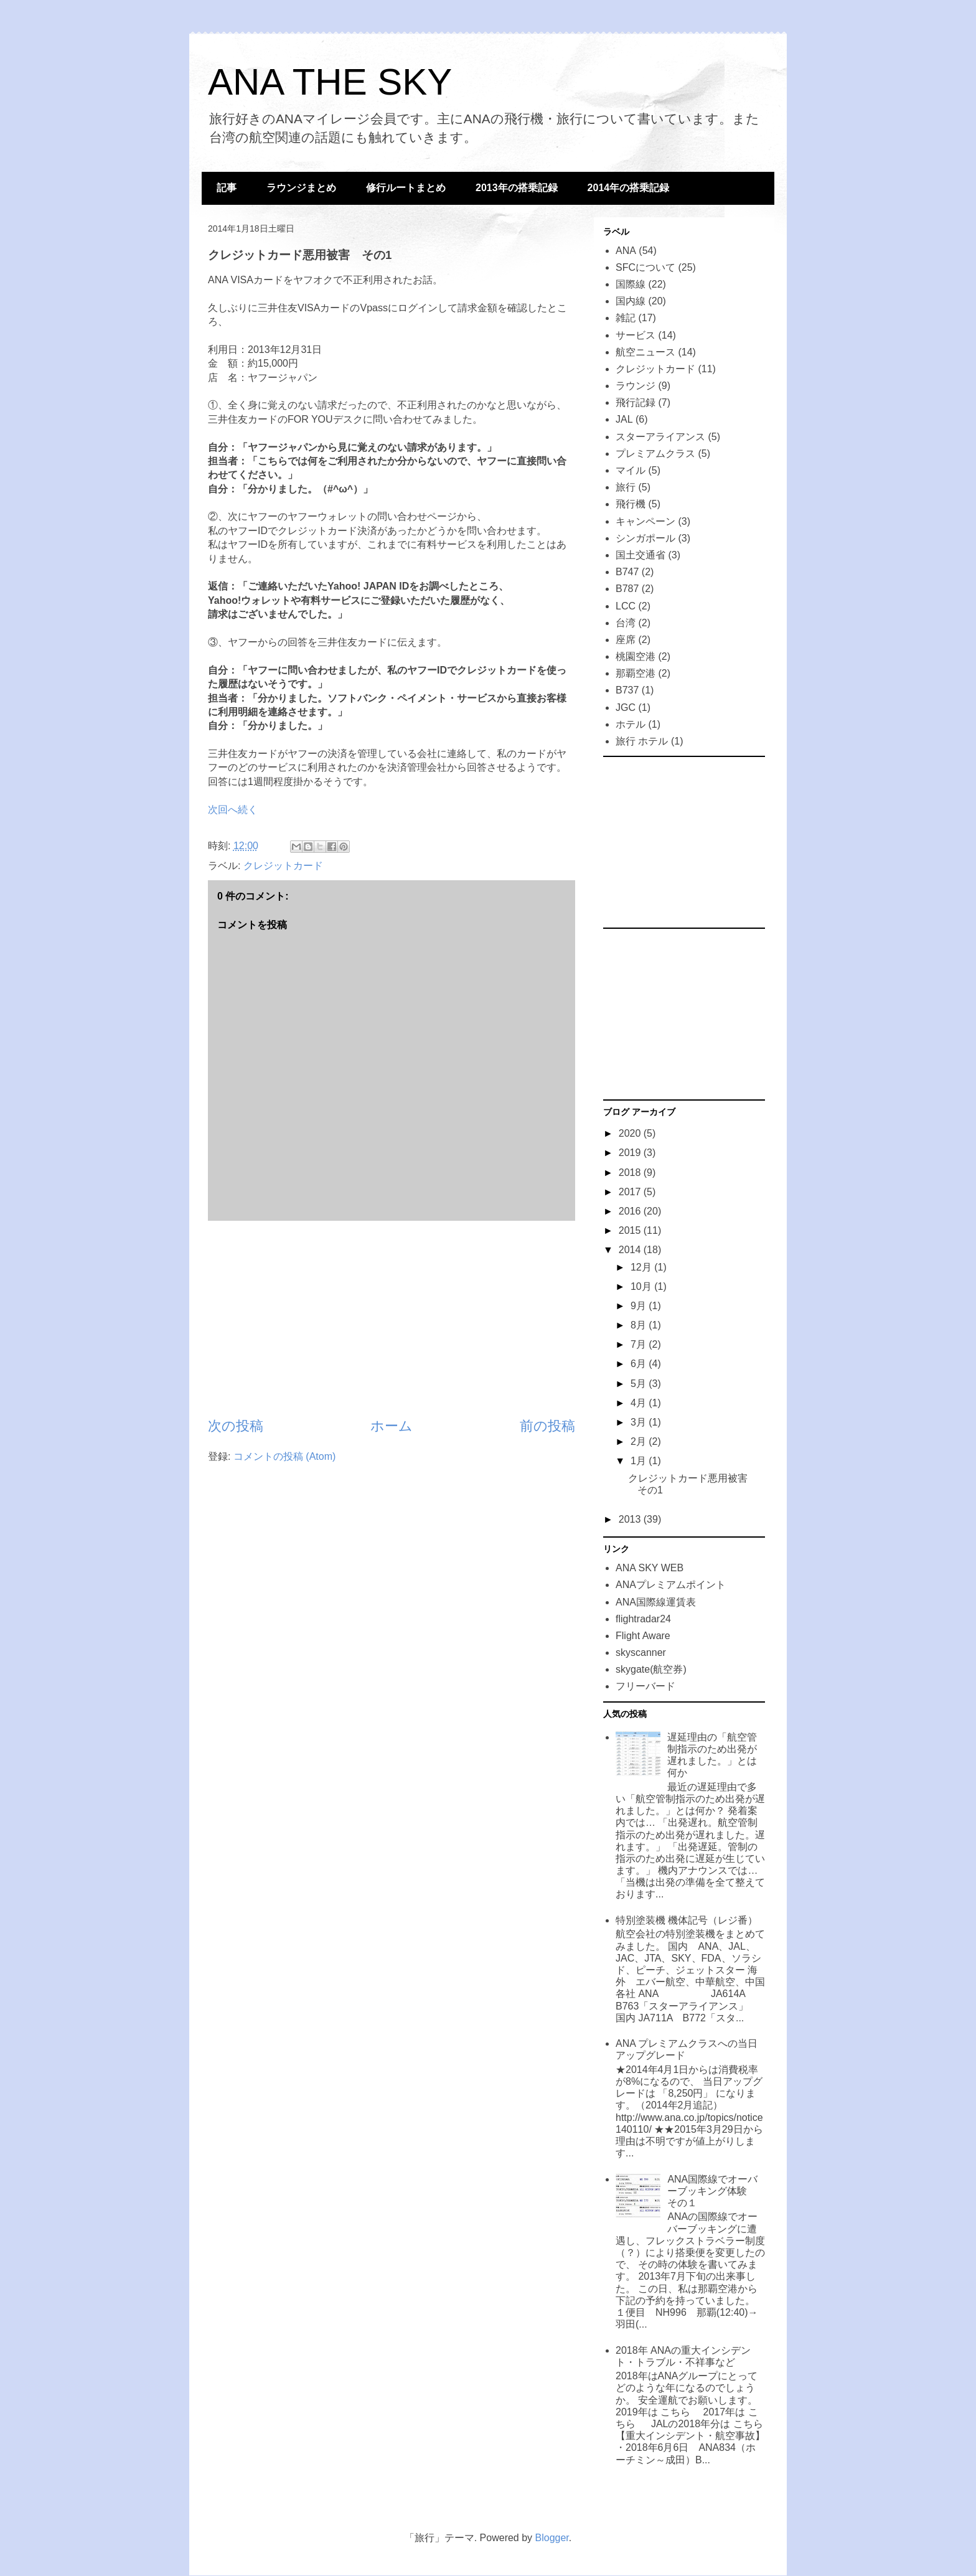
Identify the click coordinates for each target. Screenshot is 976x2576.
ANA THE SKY (330, 82)
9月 (640, 1305)
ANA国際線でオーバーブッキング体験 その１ (712, 2191)
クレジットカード (283, 865)
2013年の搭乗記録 (517, 187)
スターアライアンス (660, 436)
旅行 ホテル (642, 741)
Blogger (552, 2537)
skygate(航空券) (651, 1669)
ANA (626, 250)
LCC (626, 606)
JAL (624, 419)
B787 (627, 588)
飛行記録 (635, 402)
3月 (640, 1422)
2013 (631, 1519)
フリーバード (645, 1686)
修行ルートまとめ (406, 187)
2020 (631, 1133)
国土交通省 (640, 555)
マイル (630, 470)
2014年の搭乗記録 (629, 187)
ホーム (391, 1426)
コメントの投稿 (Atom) (284, 1456)
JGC (626, 707)
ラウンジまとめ (301, 187)
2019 (631, 1152)
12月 (642, 1267)
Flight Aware (643, 1635)
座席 (626, 639)
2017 (631, 1192)
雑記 (626, 318)
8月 (640, 1325)
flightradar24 (643, 1619)
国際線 (630, 284)
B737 (627, 690)
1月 (640, 1460)
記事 (227, 187)
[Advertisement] (391, 1318)
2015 (631, 1230)
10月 (642, 1286)
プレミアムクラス (655, 453)
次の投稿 (235, 1426)
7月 (640, 1344)
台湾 (626, 623)
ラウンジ (635, 385)
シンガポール (645, 538)
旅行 (626, 487)
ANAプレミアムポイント (671, 1584)
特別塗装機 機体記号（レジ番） (687, 1920)
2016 (631, 1211)
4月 (640, 1403)
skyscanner (641, 1652)
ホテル (630, 724)
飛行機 (630, 504)
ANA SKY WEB (649, 1568)
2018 (631, 1172)
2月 (640, 1441)
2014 (631, 1249)
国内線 (630, 301)
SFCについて (645, 267)
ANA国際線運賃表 (656, 1602)
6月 (640, 1363)
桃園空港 (635, 656)
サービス (635, 335)
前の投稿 (547, 1426)
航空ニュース (645, 352)
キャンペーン (645, 521)
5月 (640, 1383)
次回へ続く (233, 809)
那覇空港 (635, 673)
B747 (627, 571)
